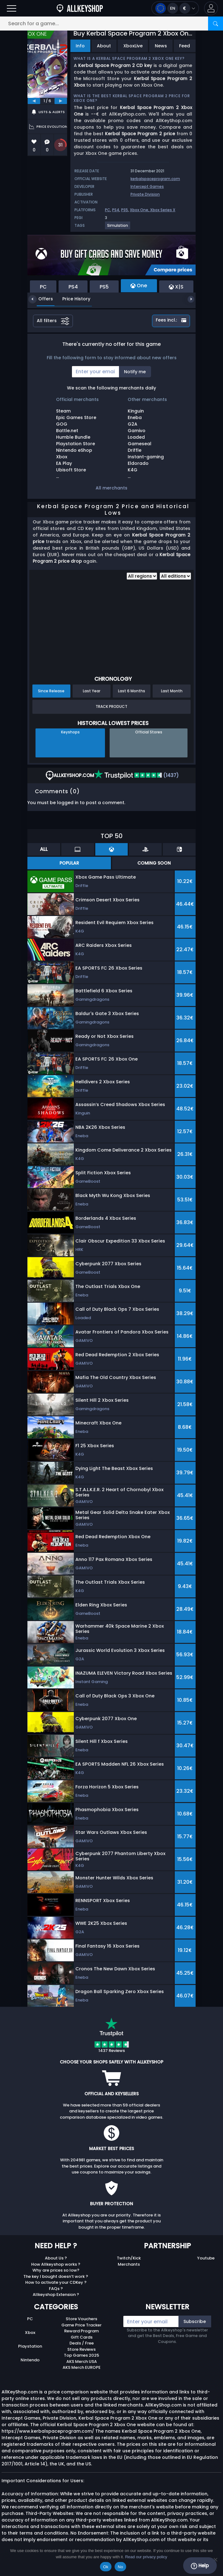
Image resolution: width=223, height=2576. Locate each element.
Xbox (30, 2332)
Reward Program (81, 2331)
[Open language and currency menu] (175, 8)
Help (200, 2565)
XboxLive (133, 46)
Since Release (51, 691)
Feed (184, 46)
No (120, 2566)
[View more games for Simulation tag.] (118, 228)
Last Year (91, 691)
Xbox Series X (162, 209)
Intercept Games (147, 186)
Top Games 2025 (81, 2355)
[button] (211, 8)
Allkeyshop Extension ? (56, 2294)
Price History (72, 299)
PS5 (124, 209)
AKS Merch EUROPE (82, 2367)
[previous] (34, 101)
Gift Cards (82, 2337)
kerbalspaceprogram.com (155, 178)
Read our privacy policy (146, 2557)
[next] (61, 101)
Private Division (145, 194)
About (104, 46)
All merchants (111, 488)
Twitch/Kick (129, 2258)
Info (80, 46)
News (161, 46)
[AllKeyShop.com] (80, 8)
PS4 (115, 209)
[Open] (11, 8)
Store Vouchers (81, 2319)
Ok (105, 2566)
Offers (41, 299)
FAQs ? (56, 2289)
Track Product (111, 706)
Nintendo (30, 2360)
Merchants (129, 2264)
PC (107, 209)
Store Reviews (81, 2349)
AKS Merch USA (81, 2361)
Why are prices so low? (55, 2270)
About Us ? (56, 2258)
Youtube (206, 2258)
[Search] (215, 24)
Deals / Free (81, 2343)
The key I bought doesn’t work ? (55, 2276)
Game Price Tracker (81, 2325)
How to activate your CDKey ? (56, 2282)
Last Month (172, 691)
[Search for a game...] (111, 24)
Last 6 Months (131, 691)
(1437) (136, 775)
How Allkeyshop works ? (55, 2264)
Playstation (30, 2346)
